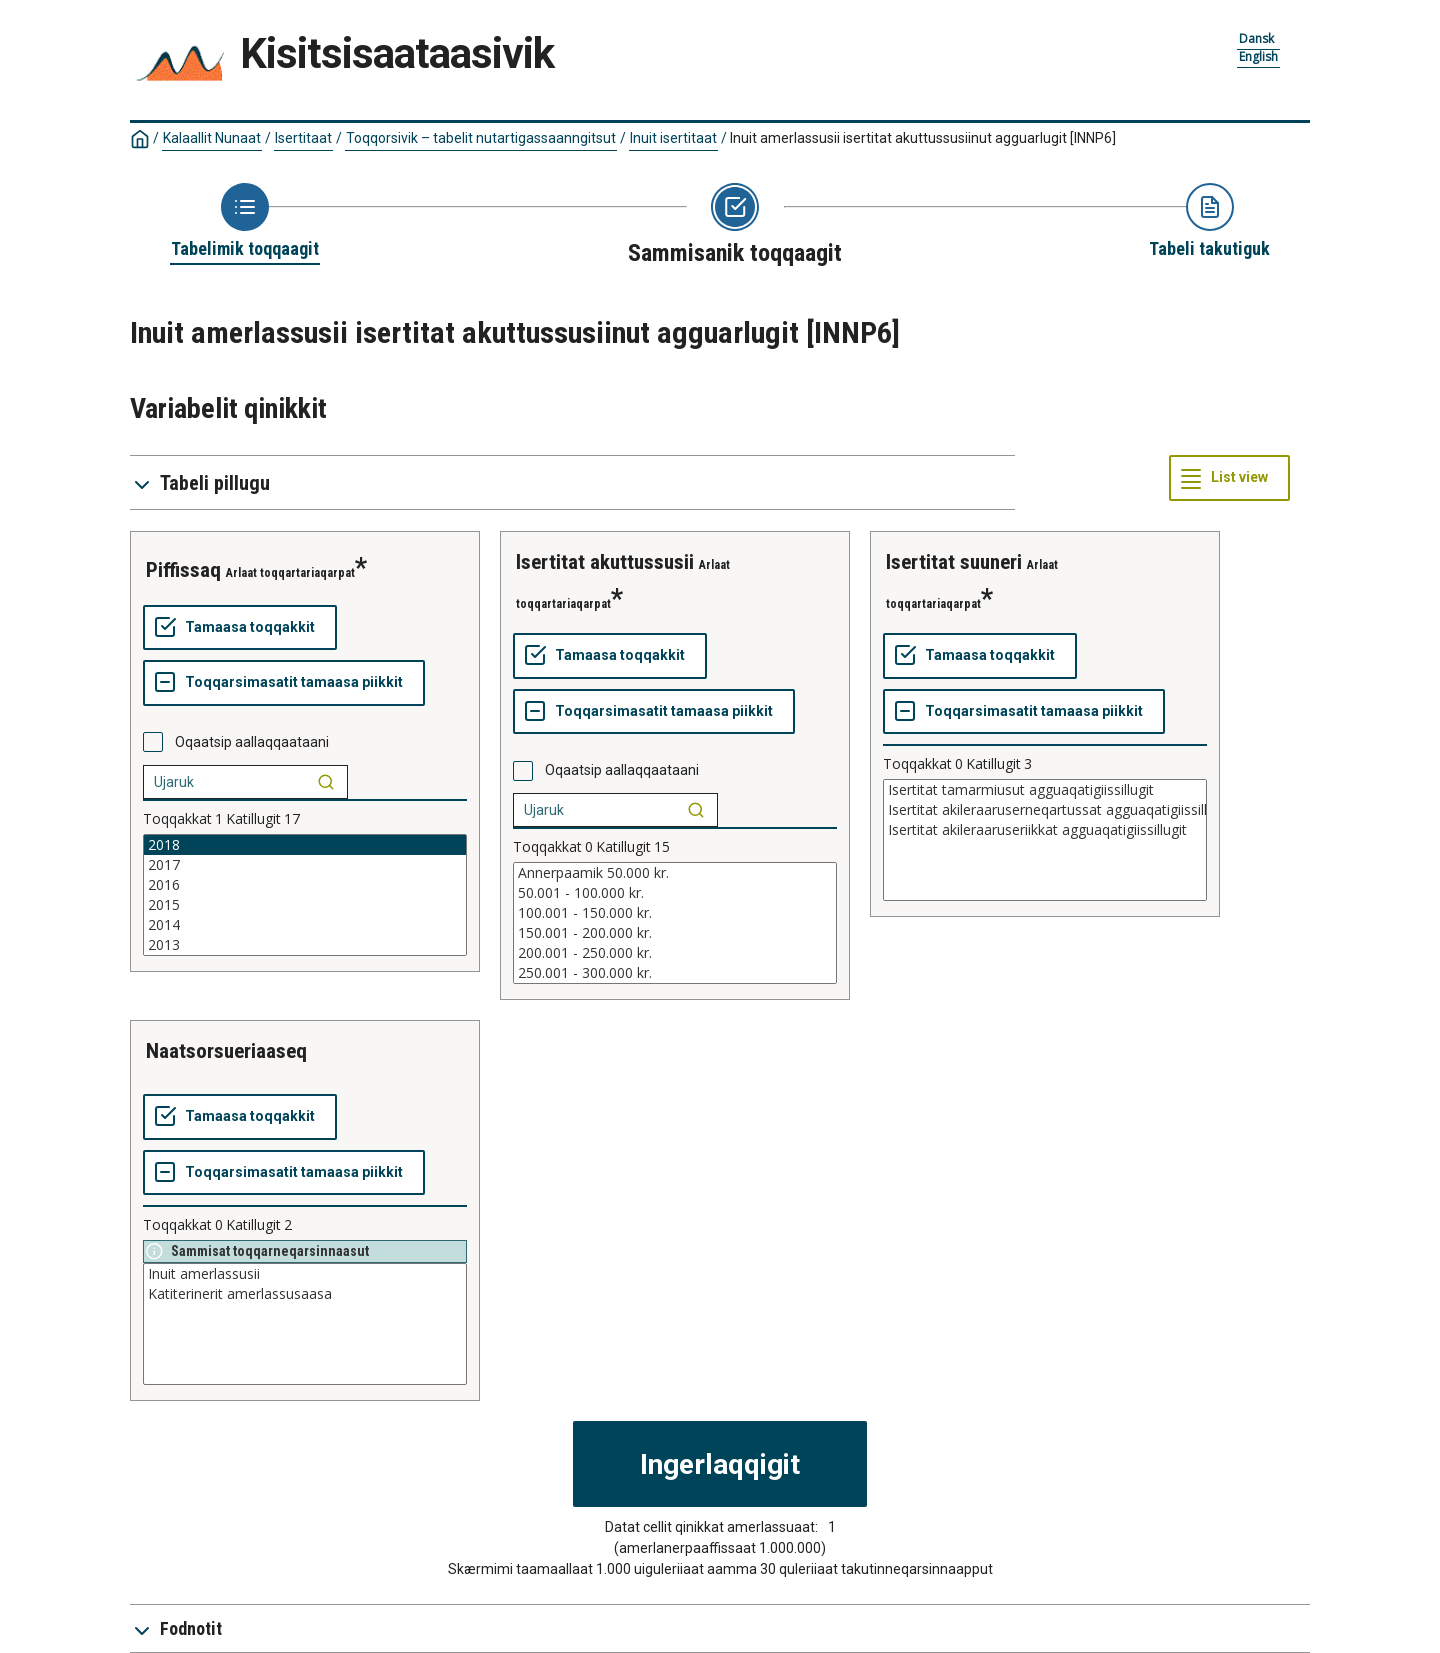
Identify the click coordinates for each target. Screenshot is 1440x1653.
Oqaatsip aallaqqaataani (252, 742)
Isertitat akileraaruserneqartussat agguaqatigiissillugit (1045, 810)
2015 (305, 905)
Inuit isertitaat (673, 138)
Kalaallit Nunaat (212, 138)
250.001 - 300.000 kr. (675, 973)
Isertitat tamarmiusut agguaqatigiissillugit (1045, 790)
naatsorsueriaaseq (226, 1051)
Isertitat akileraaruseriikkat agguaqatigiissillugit (1045, 830)
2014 (305, 925)
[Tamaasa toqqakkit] (240, 628)
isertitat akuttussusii (605, 562)
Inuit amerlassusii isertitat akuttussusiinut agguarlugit (923, 138)
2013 (305, 945)
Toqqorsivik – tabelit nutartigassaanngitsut (481, 138)
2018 (305, 845)
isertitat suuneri (954, 562)
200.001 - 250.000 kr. (675, 953)
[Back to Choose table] (245, 222)
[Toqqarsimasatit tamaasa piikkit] (284, 683)
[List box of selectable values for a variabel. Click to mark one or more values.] (305, 895)
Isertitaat (303, 138)
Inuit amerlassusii (305, 1274)
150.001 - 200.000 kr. (675, 933)
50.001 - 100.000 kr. (675, 893)
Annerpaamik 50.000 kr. (675, 873)
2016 (305, 885)
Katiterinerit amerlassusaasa (305, 1294)
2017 (305, 865)
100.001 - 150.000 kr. (675, 913)
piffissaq (183, 570)
